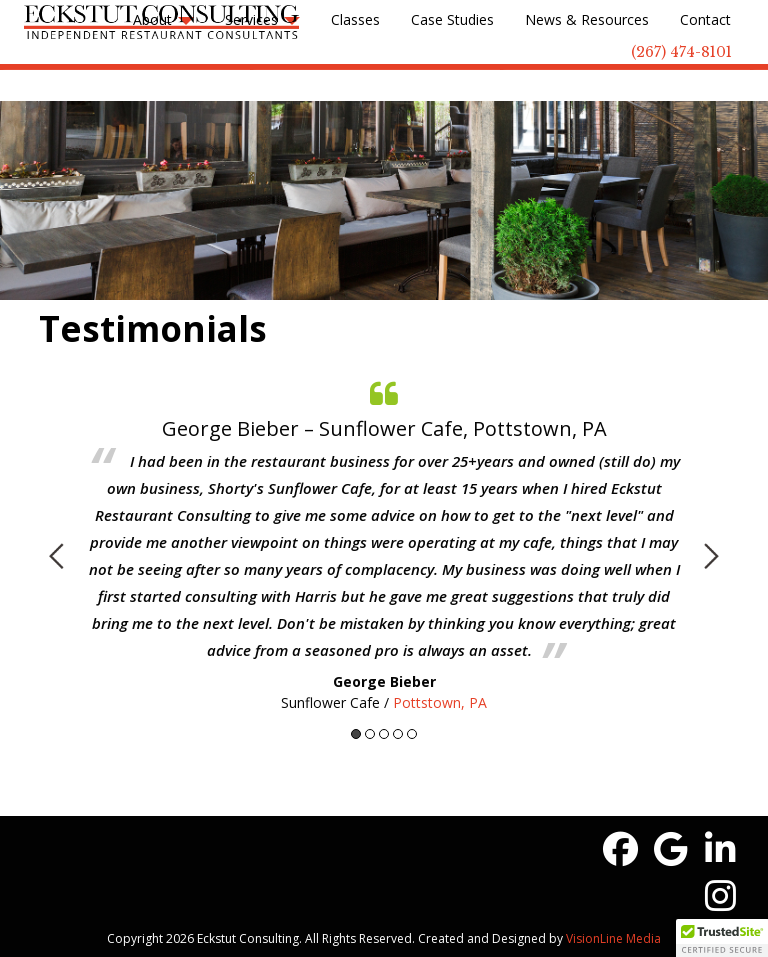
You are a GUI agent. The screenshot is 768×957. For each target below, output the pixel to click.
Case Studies (452, 19)
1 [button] (356, 734)
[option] (384, 541)
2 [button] (370, 734)
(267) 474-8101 (681, 52)
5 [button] (412, 734)
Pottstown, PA (440, 702)
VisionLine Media (613, 938)
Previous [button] (56, 556)
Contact (705, 19)
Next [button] (711, 556)
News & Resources (587, 19)
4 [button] (398, 734)
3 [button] (384, 734)
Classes (355, 19)
